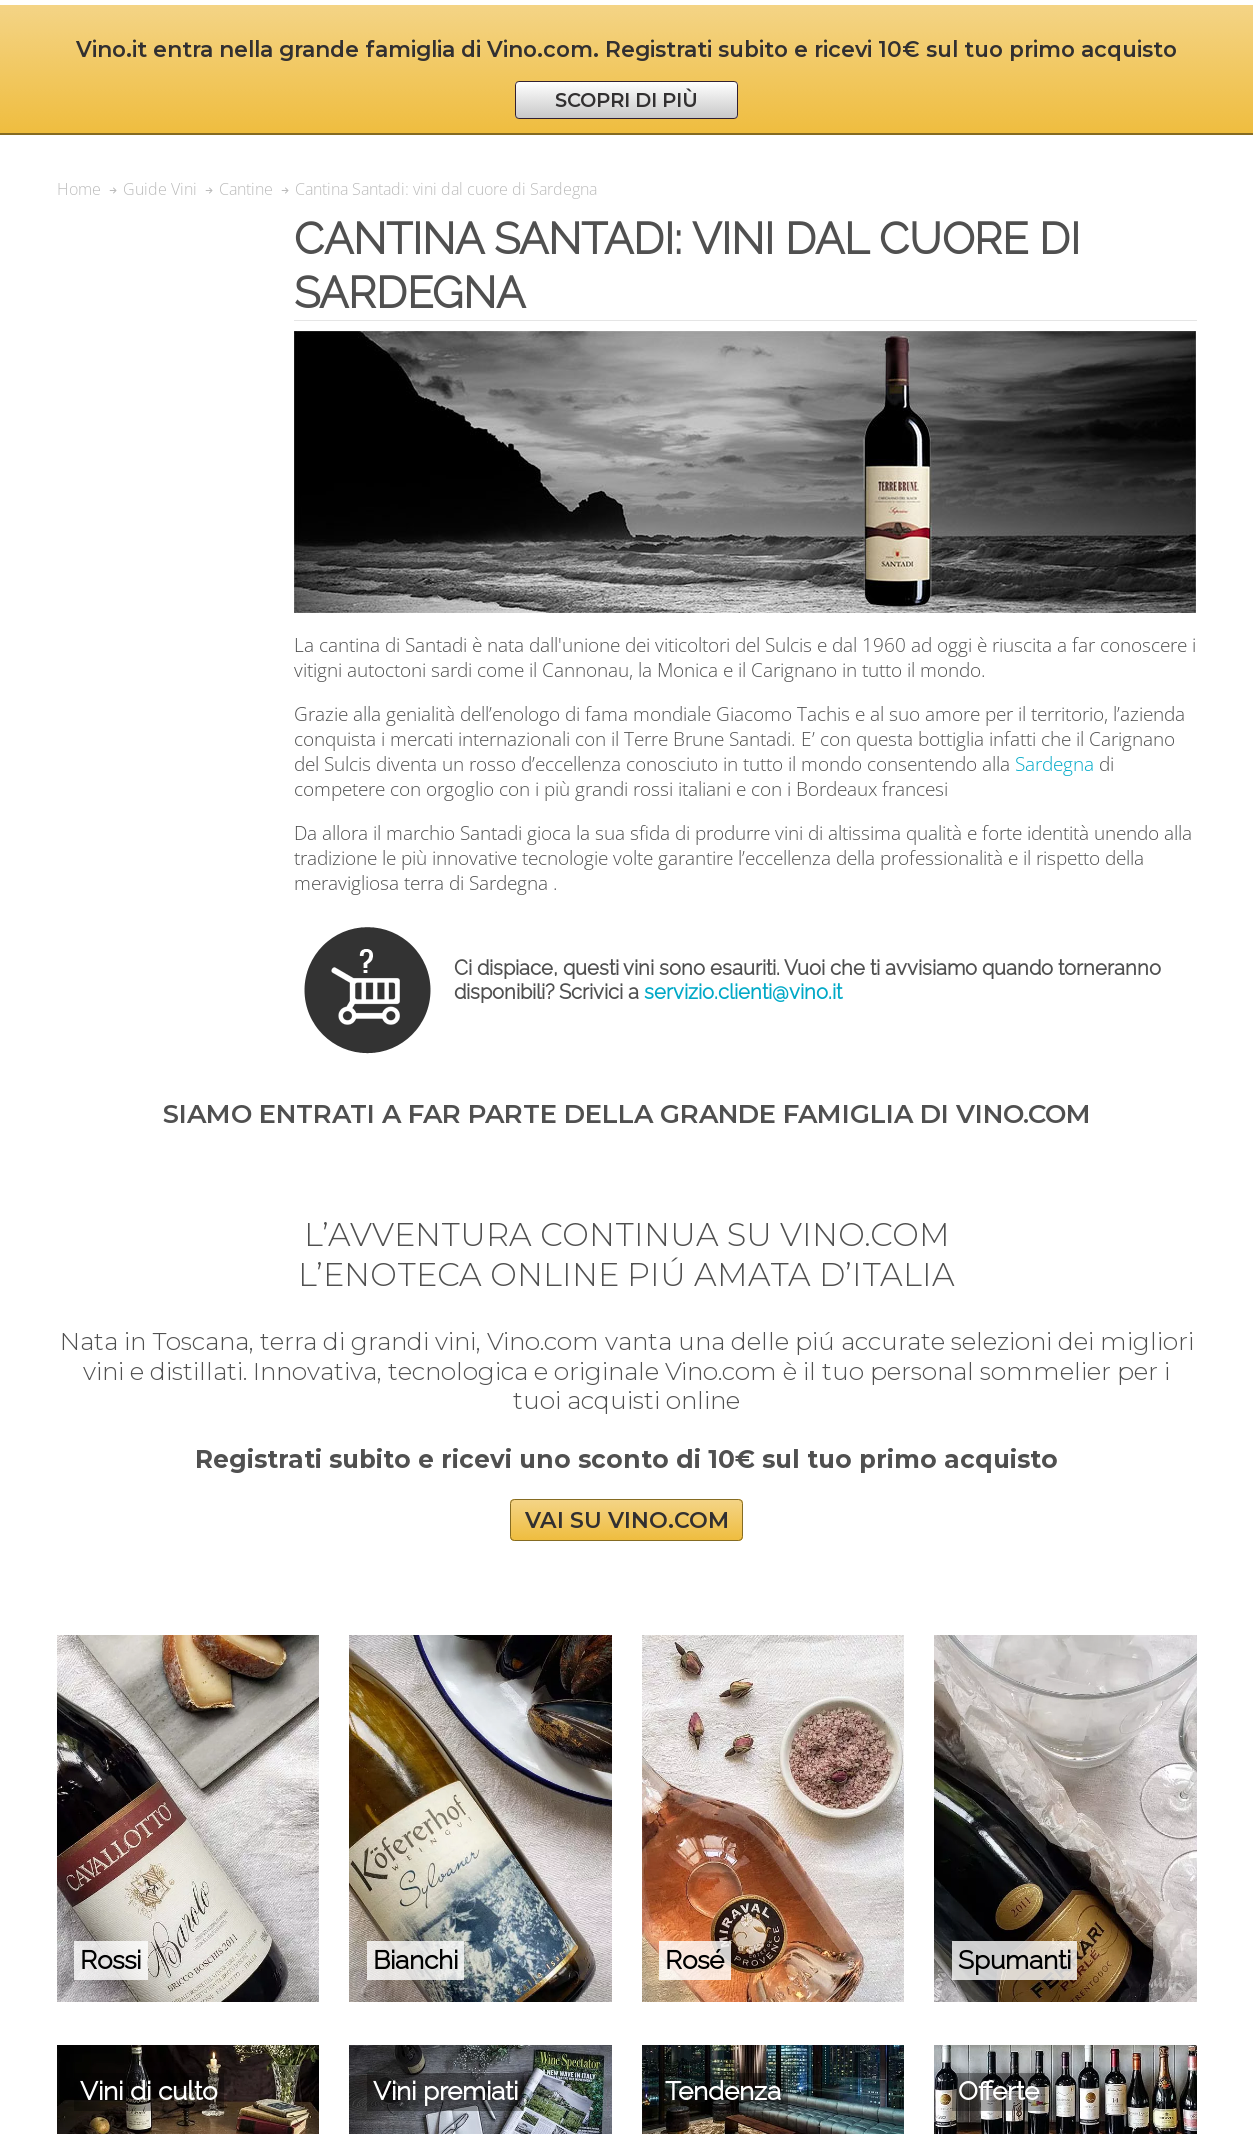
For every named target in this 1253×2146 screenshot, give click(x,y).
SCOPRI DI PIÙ (626, 100)
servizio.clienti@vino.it (743, 992)
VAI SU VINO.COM (627, 1519)
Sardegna (1054, 763)
